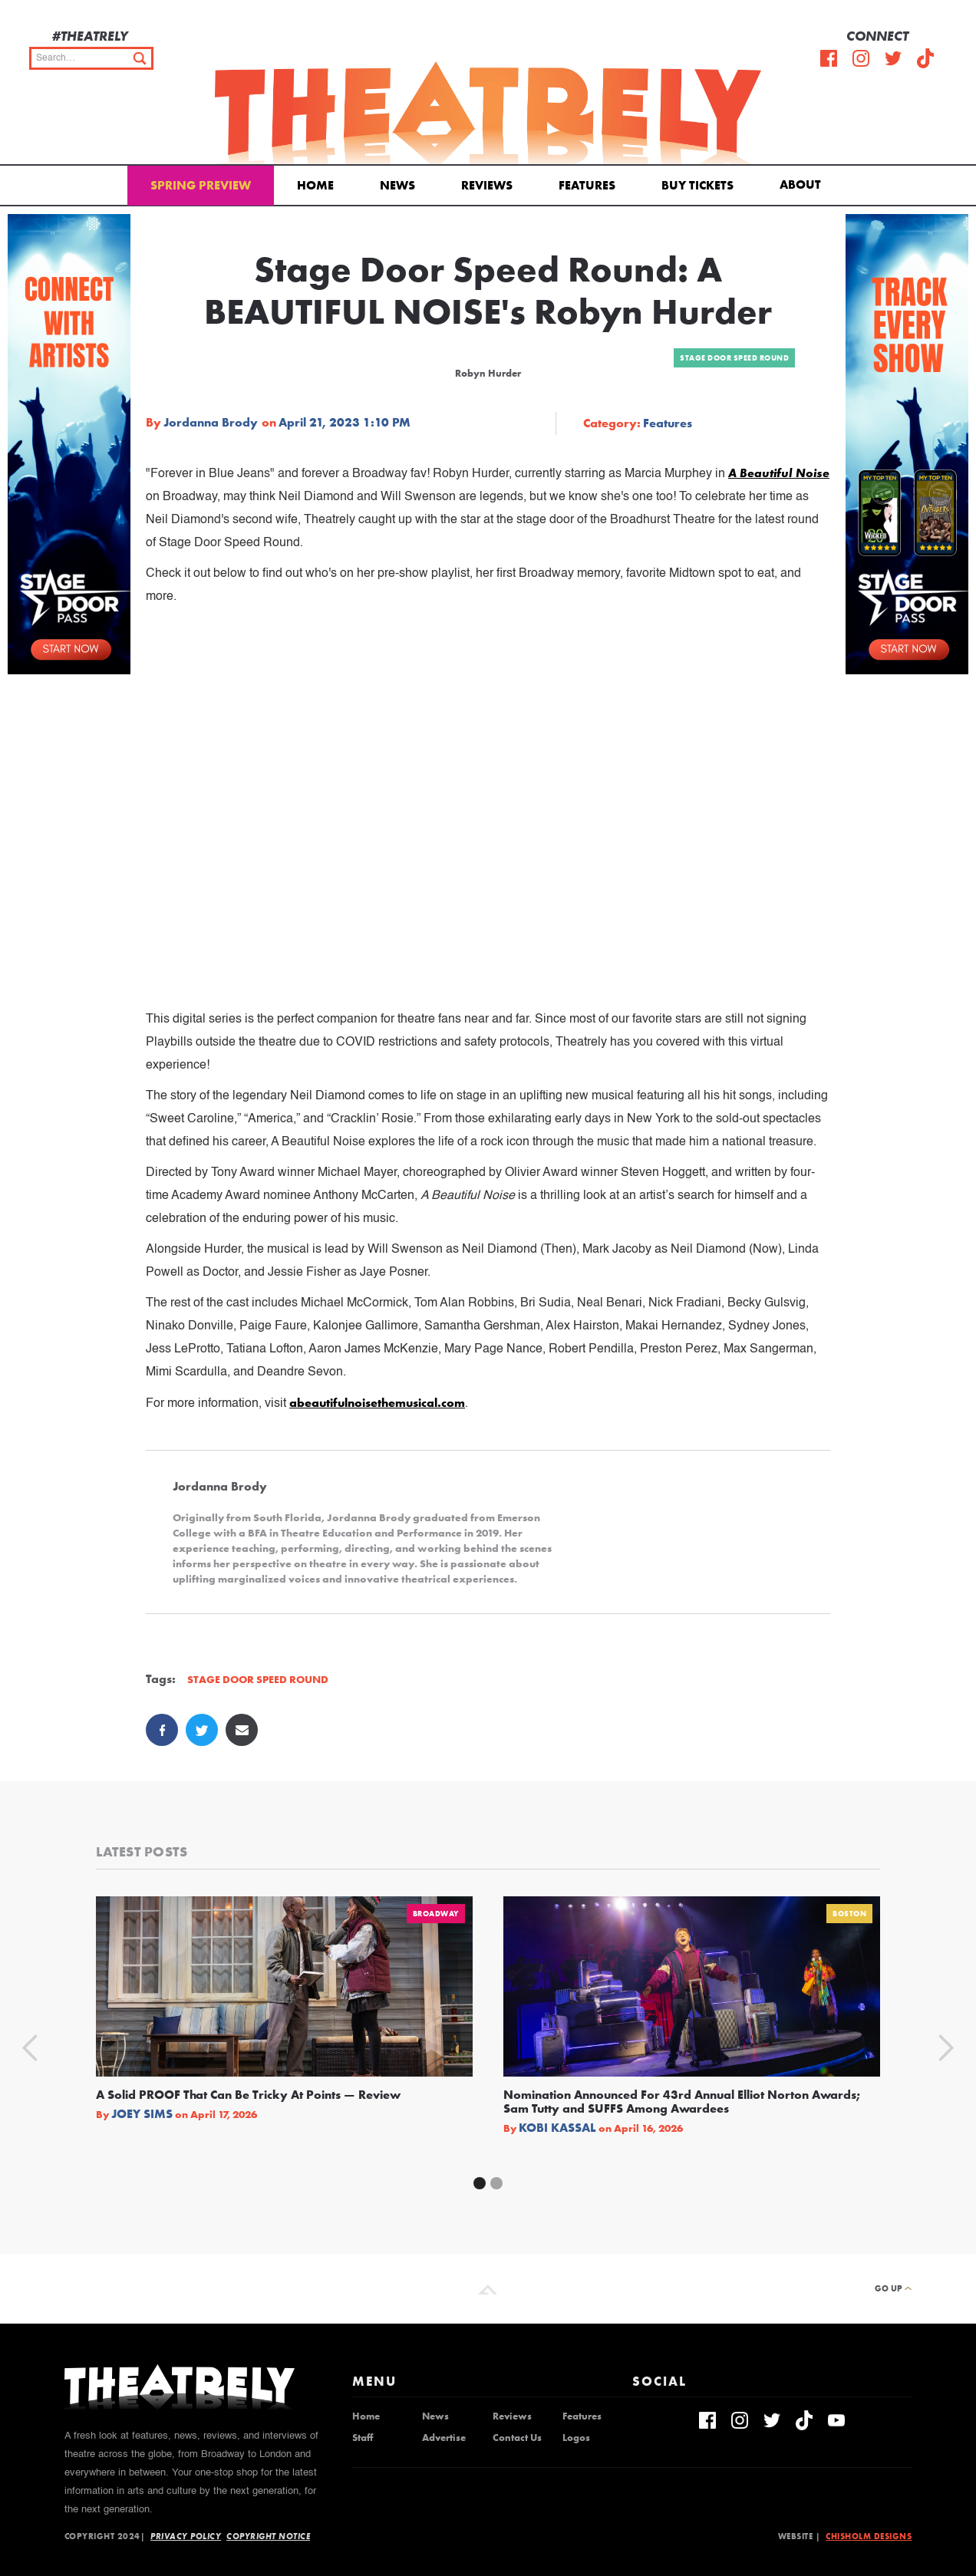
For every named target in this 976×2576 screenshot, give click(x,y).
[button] (803, 183)
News (397, 185)
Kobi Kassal (557, 2128)
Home (315, 185)
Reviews (487, 185)
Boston (849, 1914)
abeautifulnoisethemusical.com (377, 1403)
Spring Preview (200, 185)
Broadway (436, 1914)
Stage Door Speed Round (734, 358)
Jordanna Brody (210, 422)
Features (587, 185)
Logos (576, 2438)
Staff (362, 2438)
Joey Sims (142, 2114)
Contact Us (517, 2438)
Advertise (444, 2438)
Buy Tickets (697, 185)
